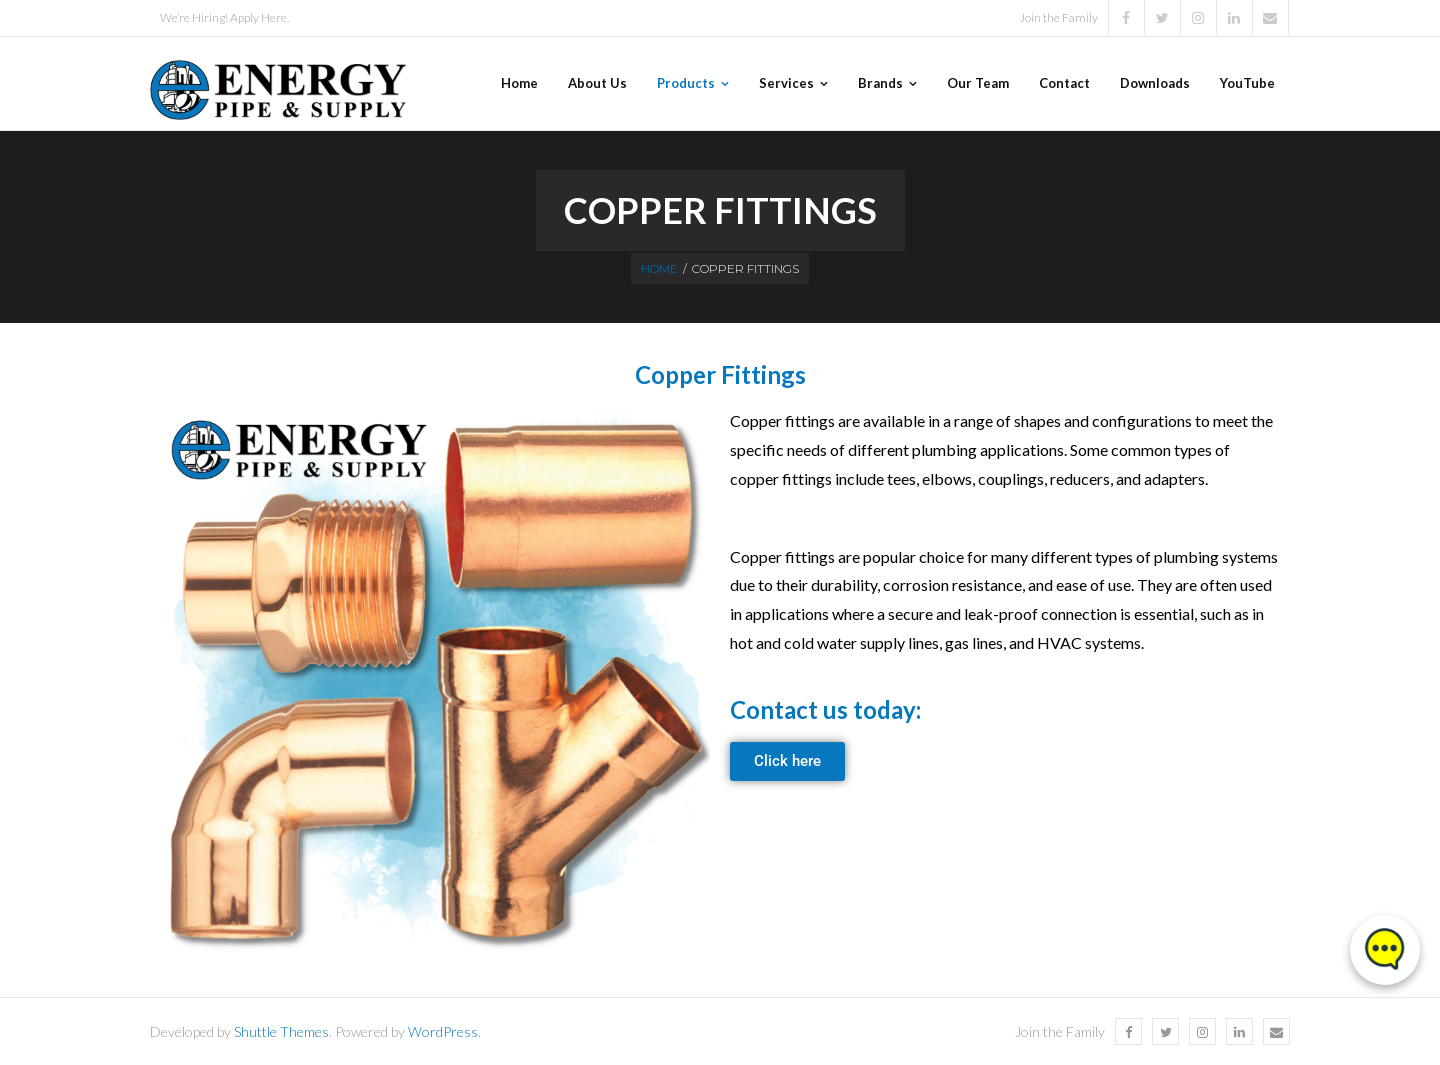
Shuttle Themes (281, 1031)
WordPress (443, 1031)
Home (659, 268)
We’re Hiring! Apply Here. (224, 17)
